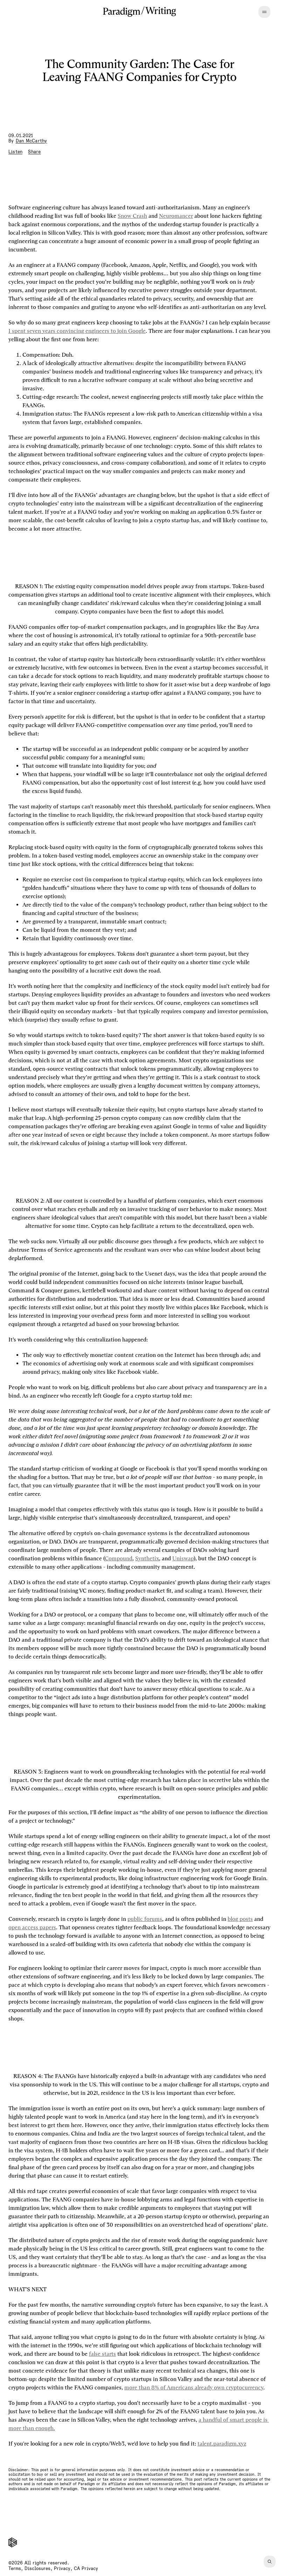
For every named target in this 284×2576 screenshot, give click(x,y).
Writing (160, 11)
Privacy (62, 2568)
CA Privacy (86, 2568)
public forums (144, 1919)
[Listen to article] (15, 151)
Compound (118, 1558)
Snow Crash (132, 216)
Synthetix (147, 1558)
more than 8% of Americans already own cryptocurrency (193, 2387)
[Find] (270, 2562)
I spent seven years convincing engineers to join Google (77, 331)
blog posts (240, 1919)
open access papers (32, 1927)
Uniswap (183, 1558)
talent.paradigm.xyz (222, 2443)
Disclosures (37, 2568)
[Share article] (34, 151)
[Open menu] (264, 12)
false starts (102, 2353)
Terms (14, 2568)
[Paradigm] (121, 12)
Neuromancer (176, 216)
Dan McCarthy (31, 140)
